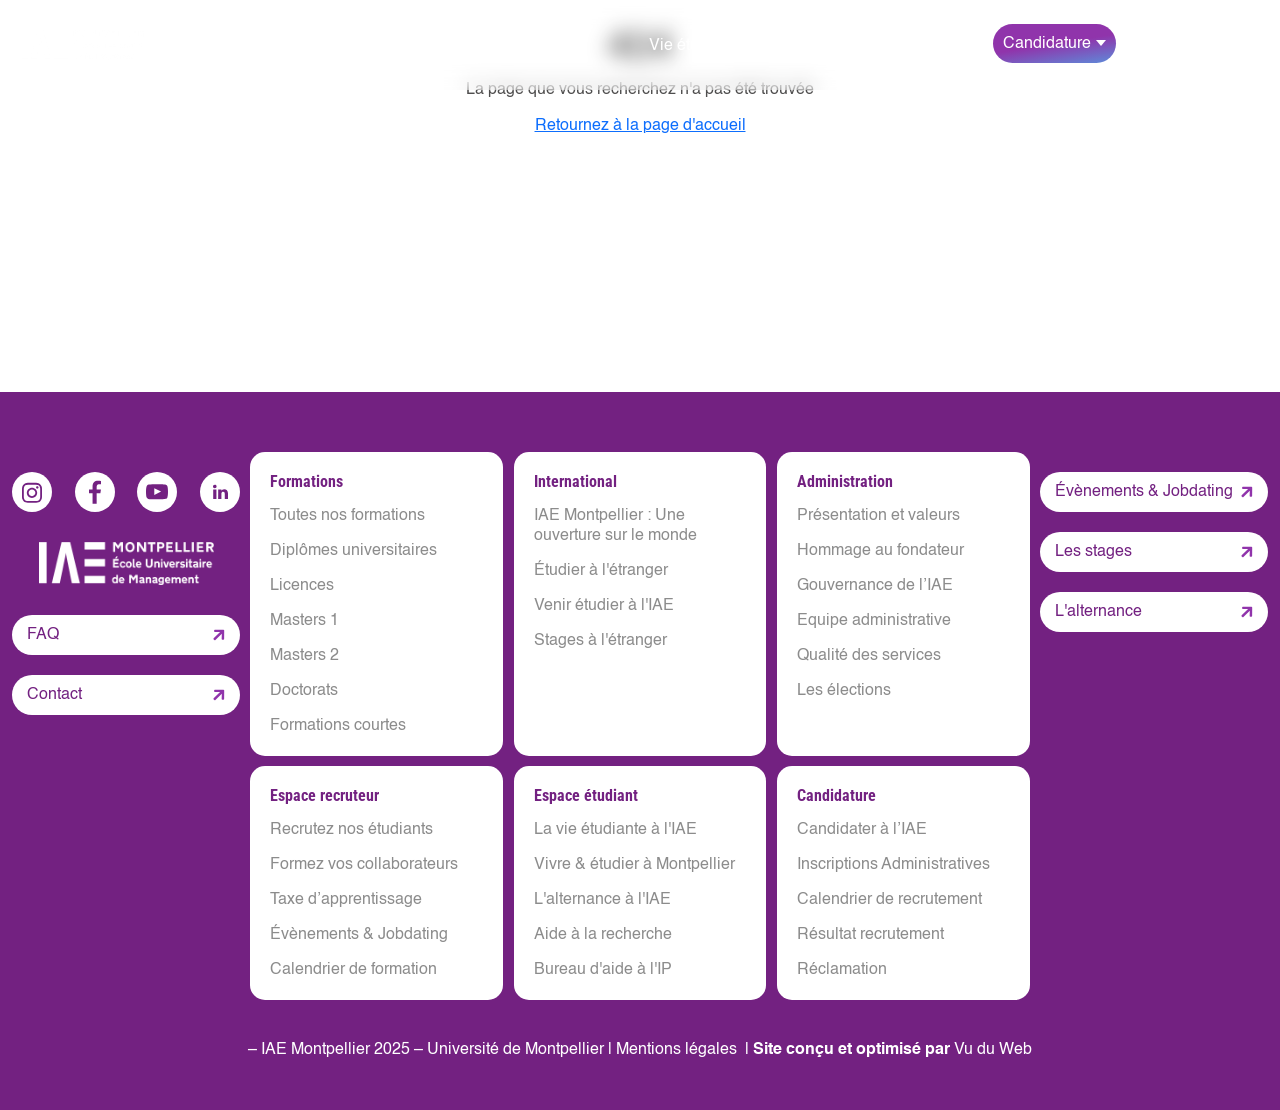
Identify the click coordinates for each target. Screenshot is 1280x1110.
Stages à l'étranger (600, 641)
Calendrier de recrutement (889, 900)
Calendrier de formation (353, 970)
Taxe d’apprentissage (346, 900)
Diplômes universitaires (353, 551)
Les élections (844, 691)
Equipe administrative (874, 621)
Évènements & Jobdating (359, 935)
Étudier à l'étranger (601, 571)
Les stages (1093, 552)
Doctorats (304, 691)
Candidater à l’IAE (862, 830)
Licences (302, 586)
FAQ (43, 635)
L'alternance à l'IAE (602, 900)
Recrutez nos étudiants (351, 830)
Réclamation (842, 970)
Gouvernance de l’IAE (875, 586)
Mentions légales (676, 1050)
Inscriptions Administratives (893, 865)
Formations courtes (338, 726)
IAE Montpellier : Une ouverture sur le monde (615, 526)
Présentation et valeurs (878, 516)
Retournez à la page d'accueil (640, 126)
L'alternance (1098, 612)
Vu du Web (993, 1050)
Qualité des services (869, 656)
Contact (54, 695)
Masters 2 (304, 656)
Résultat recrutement (870, 935)
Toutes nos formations (347, 516)
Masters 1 (304, 621)
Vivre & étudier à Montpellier (634, 865)
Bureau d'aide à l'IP (603, 970)
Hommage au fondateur (880, 551)
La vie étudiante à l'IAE (615, 830)
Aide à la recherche (603, 935)
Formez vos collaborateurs (364, 865)
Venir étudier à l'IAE (604, 606)
